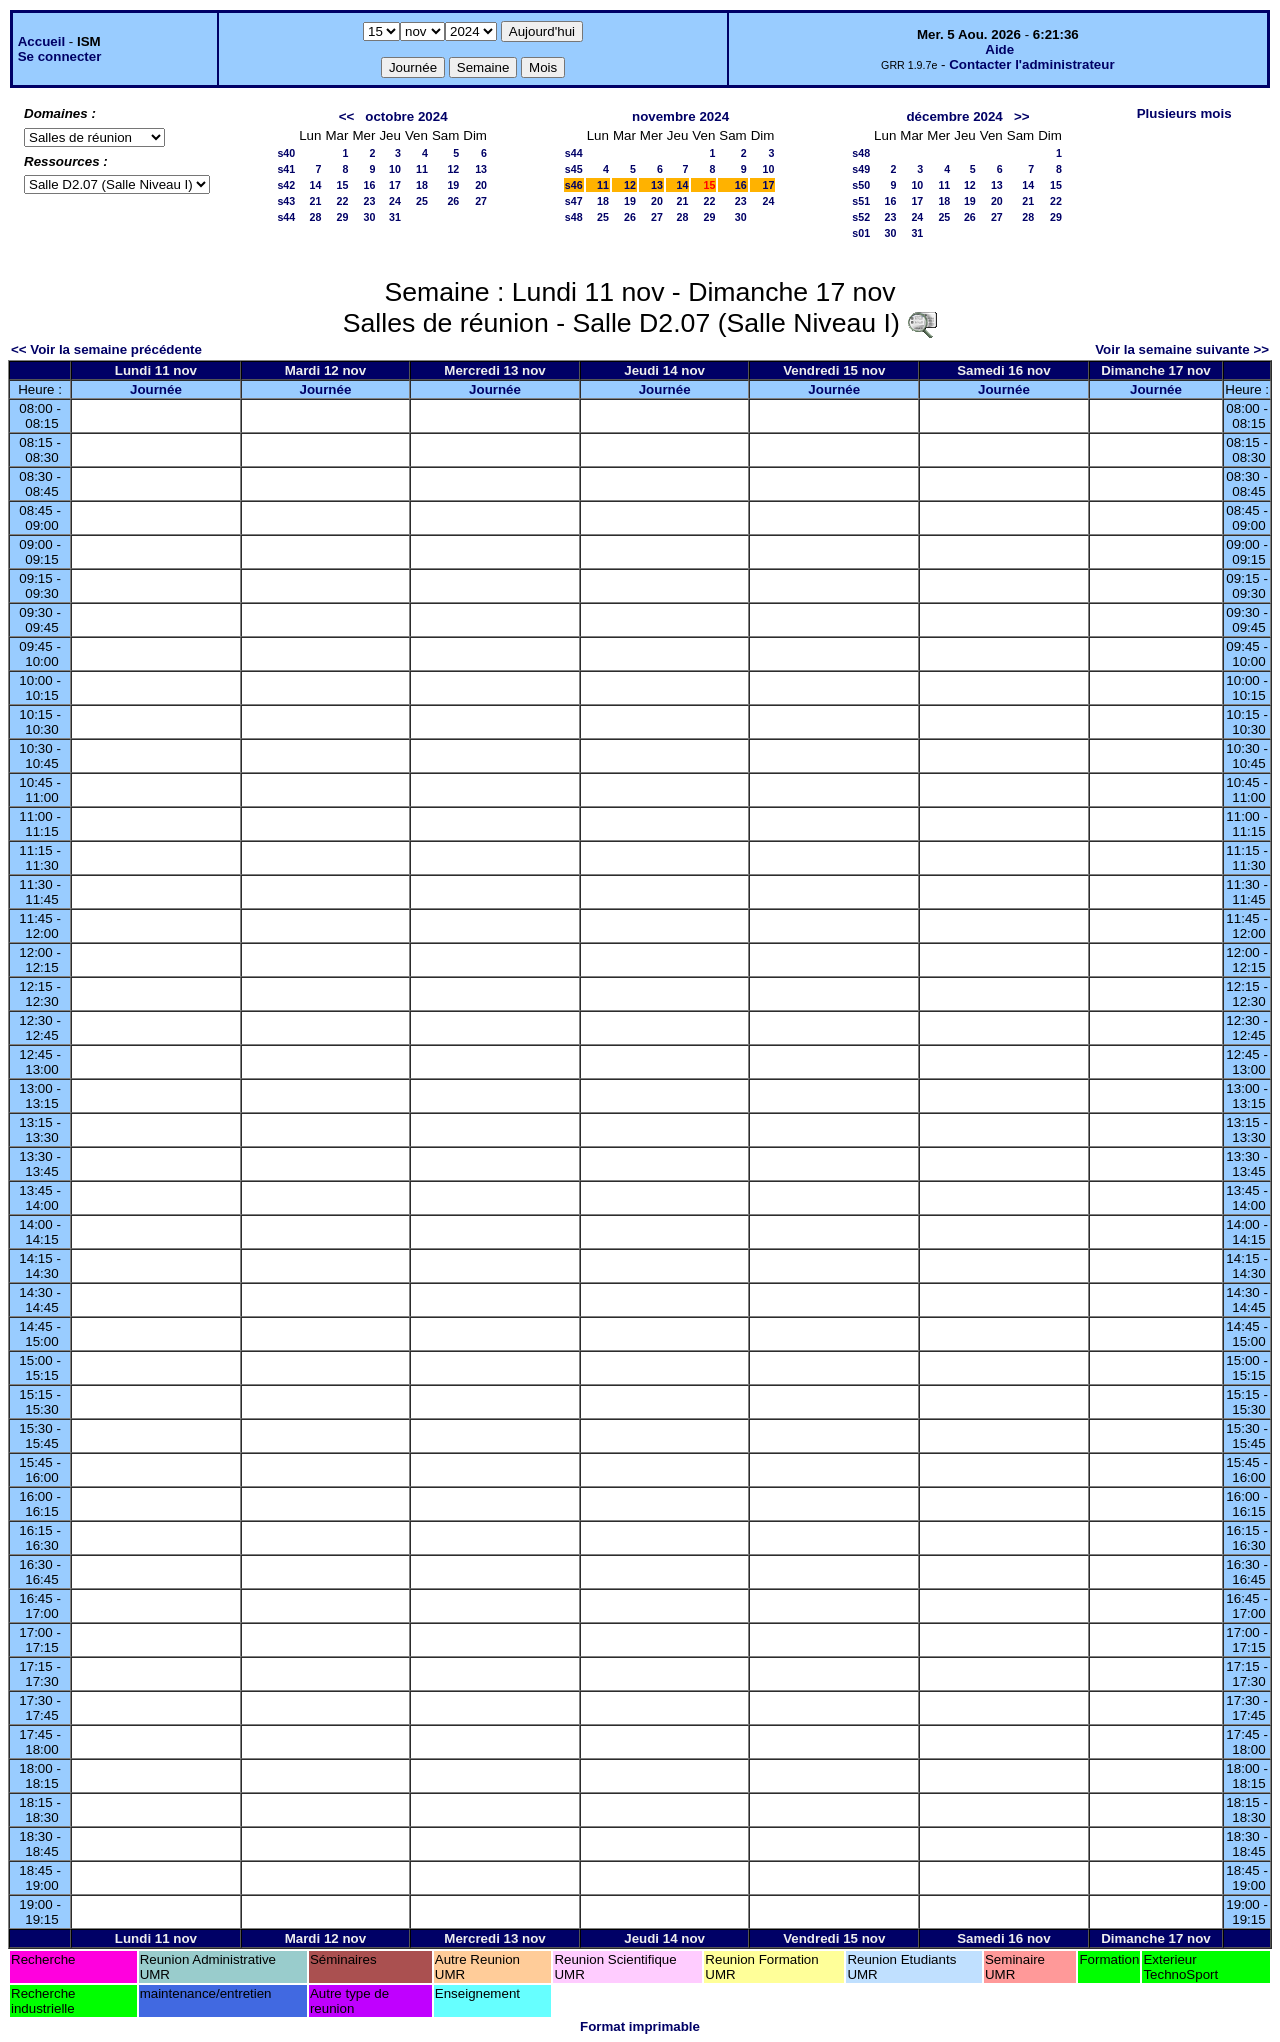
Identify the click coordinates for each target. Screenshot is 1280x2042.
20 (481, 185)
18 (422, 185)
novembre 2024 (680, 116)
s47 (574, 201)
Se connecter (60, 56)
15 (343, 185)
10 (395, 169)
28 (316, 217)
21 (316, 201)
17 (395, 185)
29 (343, 217)
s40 (286, 153)
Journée (156, 389)
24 (395, 201)
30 (370, 217)
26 (453, 201)
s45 (574, 169)
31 (395, 217)
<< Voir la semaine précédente (106, 349)
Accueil (41, 41)
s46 (574, 185)
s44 (286, 217)
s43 (286, 201)
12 (453, 169)
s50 (861, 185)
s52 (861, 217)
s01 (861, 233)
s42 (286, 185)
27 (481, 201)
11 (422, 169)
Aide (999, 49)
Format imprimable (640, 2026)
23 (370, 201)
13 (481, 169)
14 (316, 185)
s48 (574, 217)
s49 (861, 169)
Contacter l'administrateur (1031, 64)
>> (1022, 116)
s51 (861, 201)
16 (370, 185)
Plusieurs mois (1184, 113)
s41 (286, 169)
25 (422, 201)
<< (347, 116)
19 (453, 185)
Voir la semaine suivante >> (1182, 349)
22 (343, 201)
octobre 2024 (406, 116)
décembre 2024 (954, 116)
